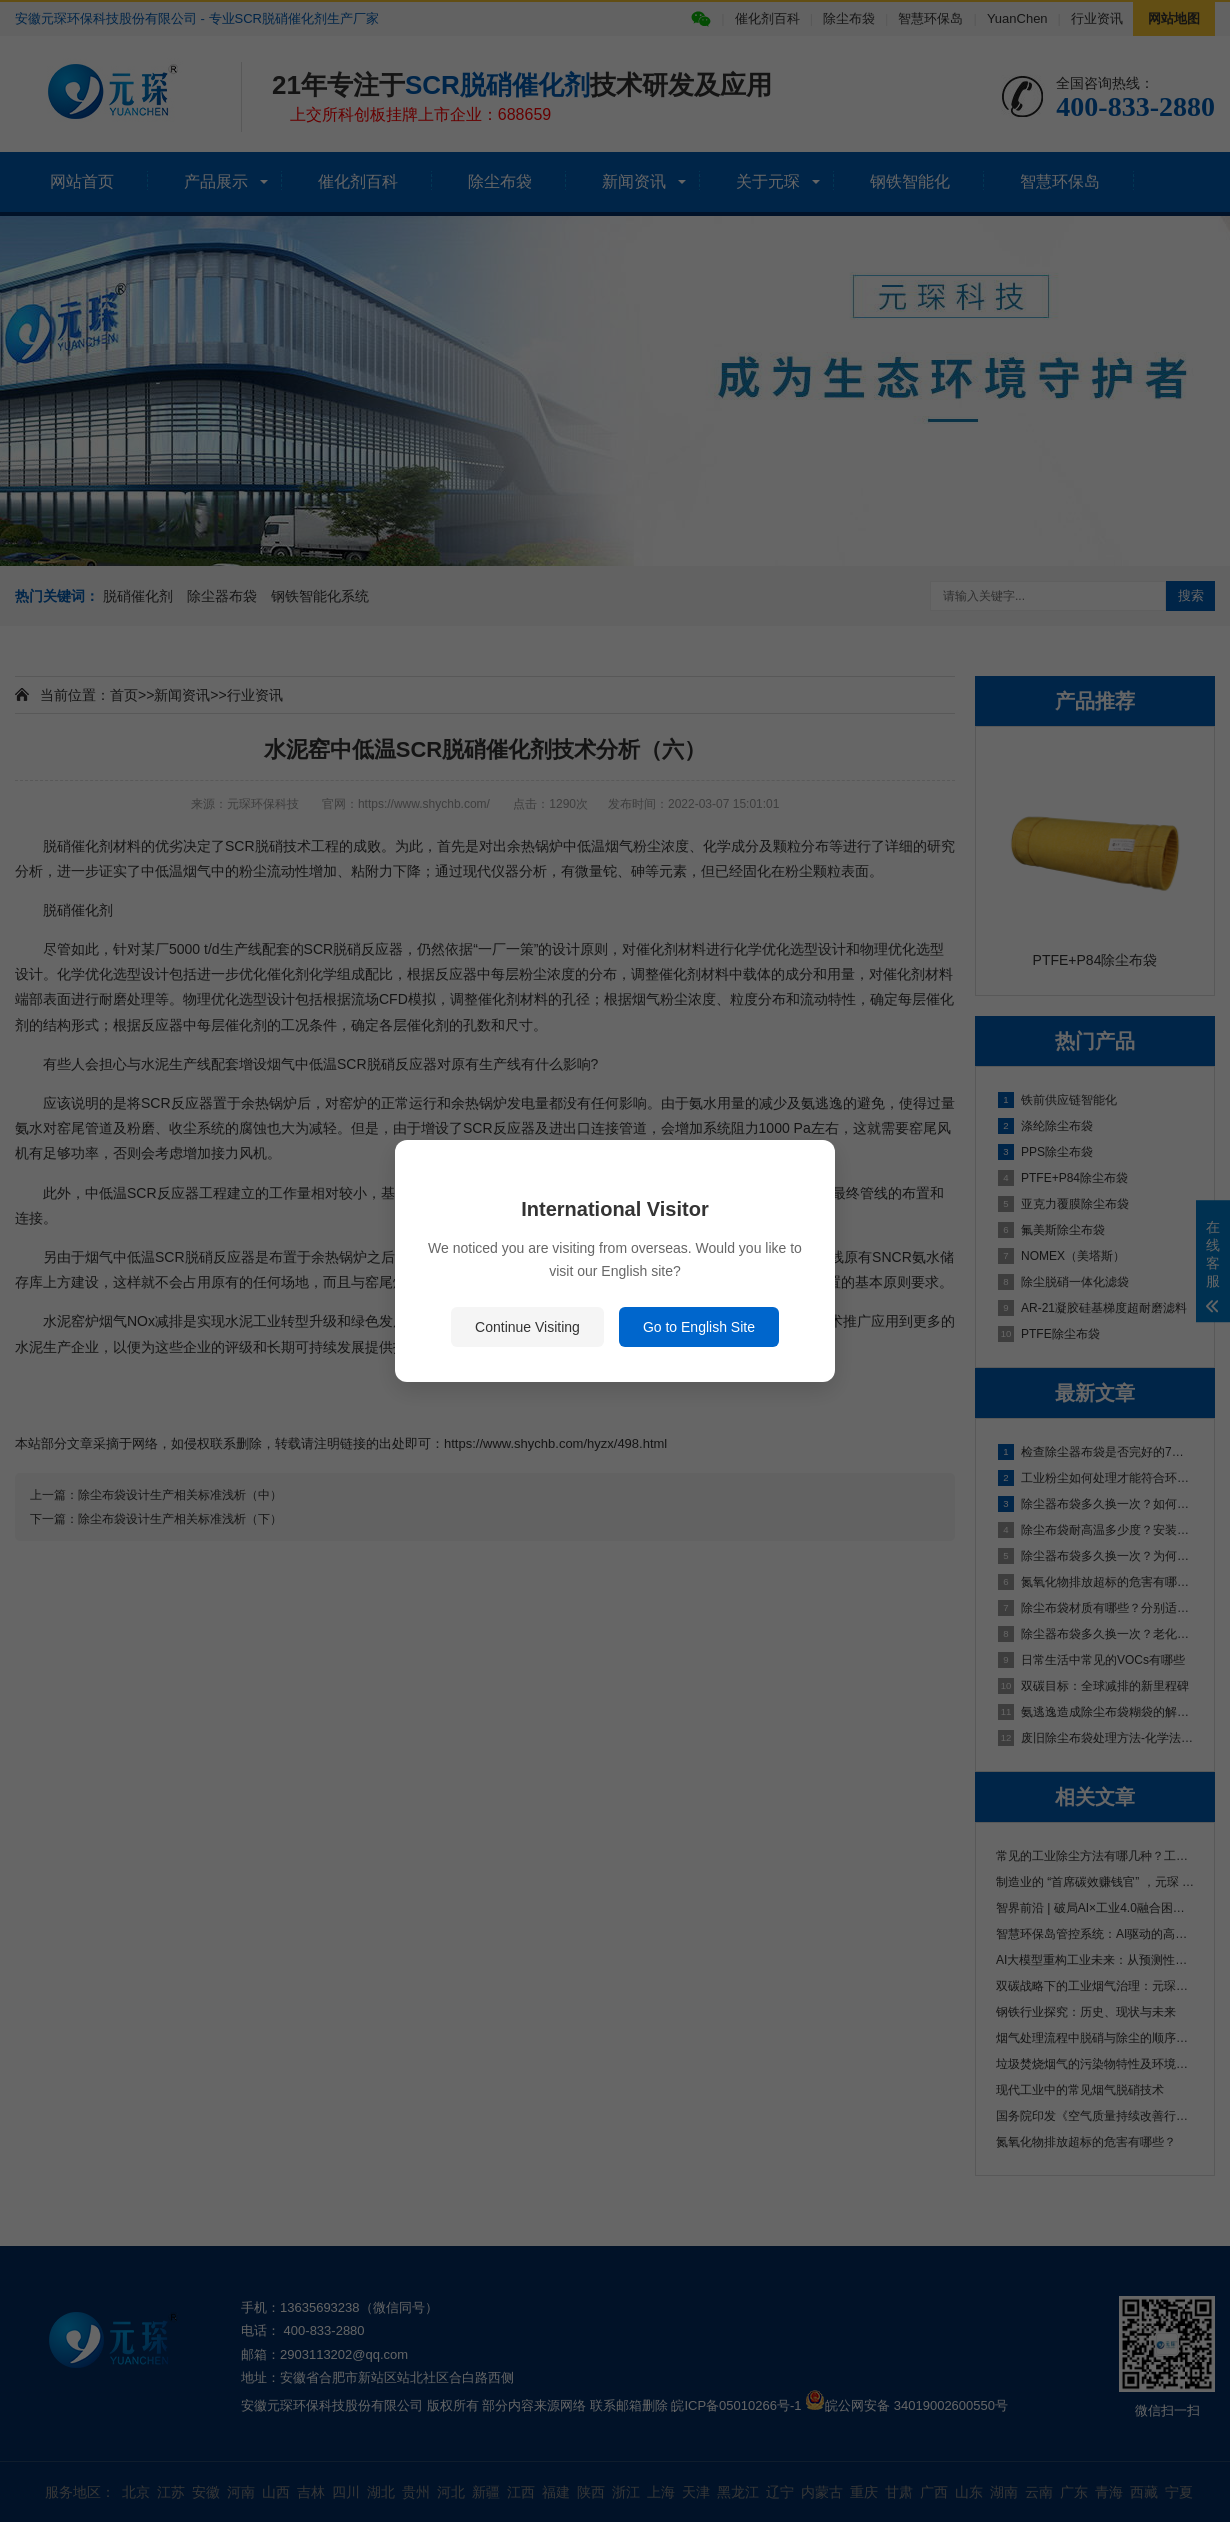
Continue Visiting (527, 1327)
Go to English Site (699, 1327)
